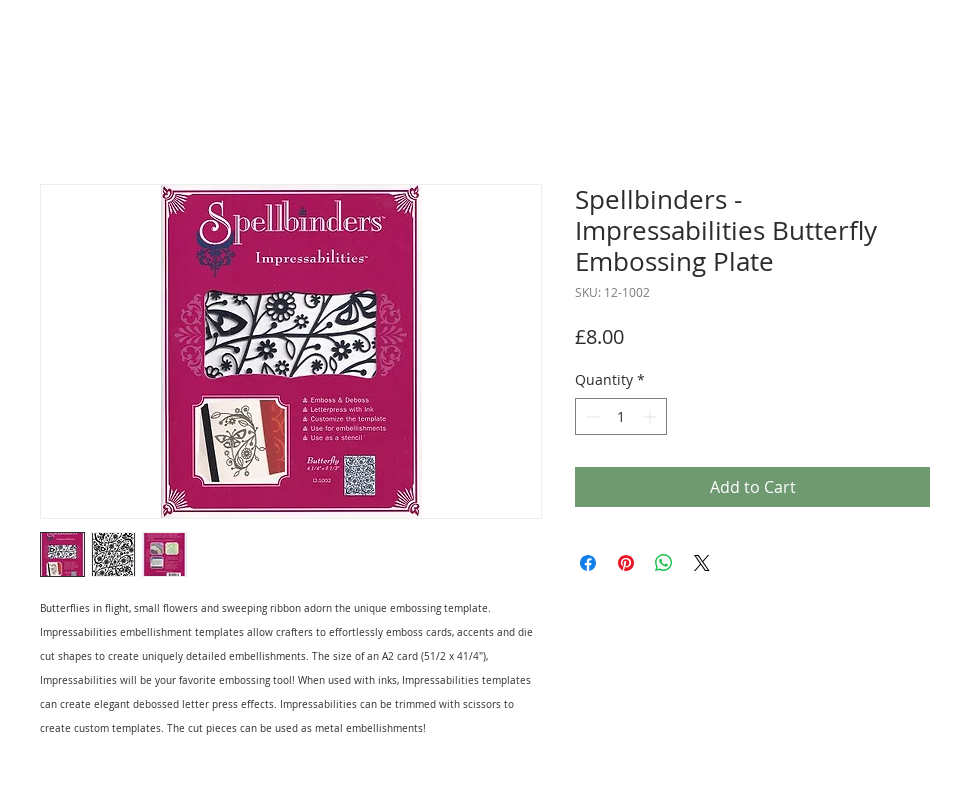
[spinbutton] (621, 416)
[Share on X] (702, 563)
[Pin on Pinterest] (626, 563)
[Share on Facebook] (588, 563)
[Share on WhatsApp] (664, 563)
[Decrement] (590, 416)
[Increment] (651, 416)
